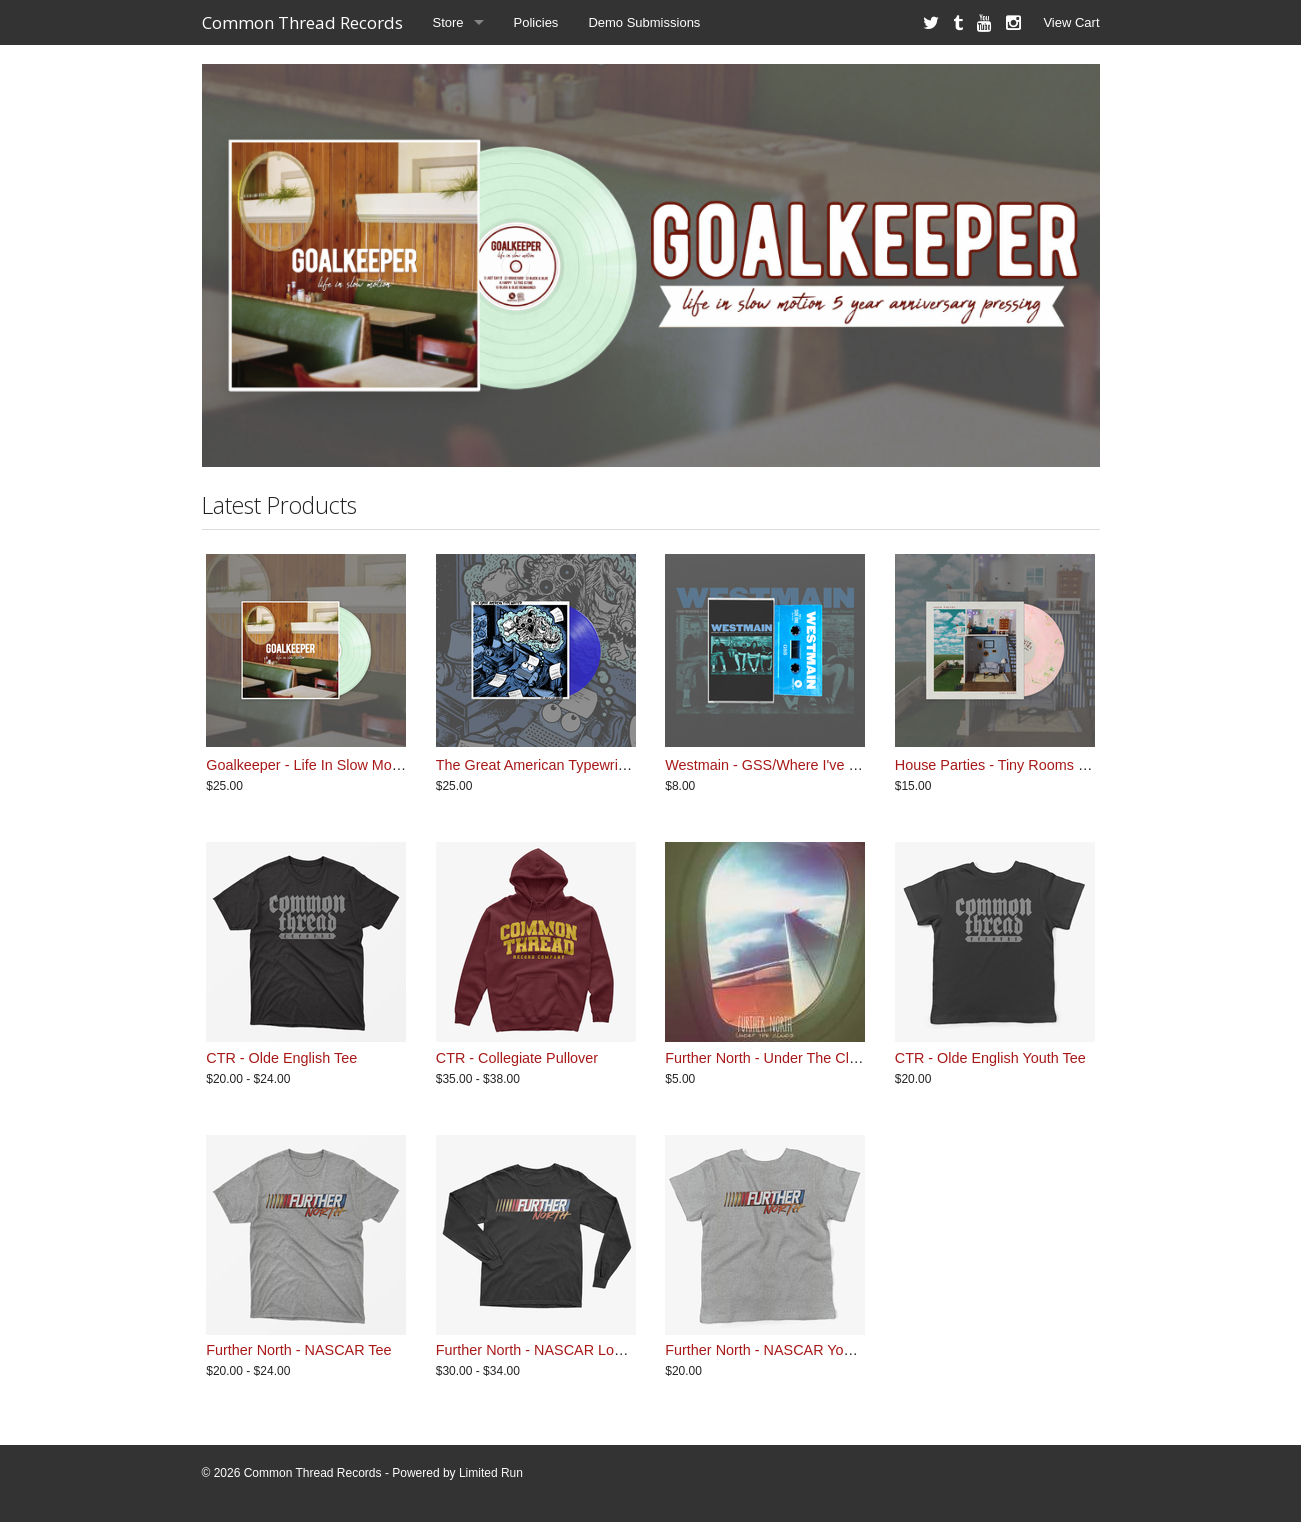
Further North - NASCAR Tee (298, 1350)
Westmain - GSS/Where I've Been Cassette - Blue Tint (838, 765)
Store (448, 22)
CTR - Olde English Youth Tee (990, 1058)
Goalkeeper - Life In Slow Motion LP (321, 765)
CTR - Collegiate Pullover (517, 1058)
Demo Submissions (644, 22)
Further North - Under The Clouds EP (784, 1058)
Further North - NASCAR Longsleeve (554, 1350)
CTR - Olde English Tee (281, 1058)
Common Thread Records (302, 22)
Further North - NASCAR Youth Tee (777, 1350)
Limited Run (491, 1473)
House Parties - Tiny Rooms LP (995, 765)
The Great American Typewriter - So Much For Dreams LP (621, 765)
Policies (536, 22)
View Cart (1071, 22)
